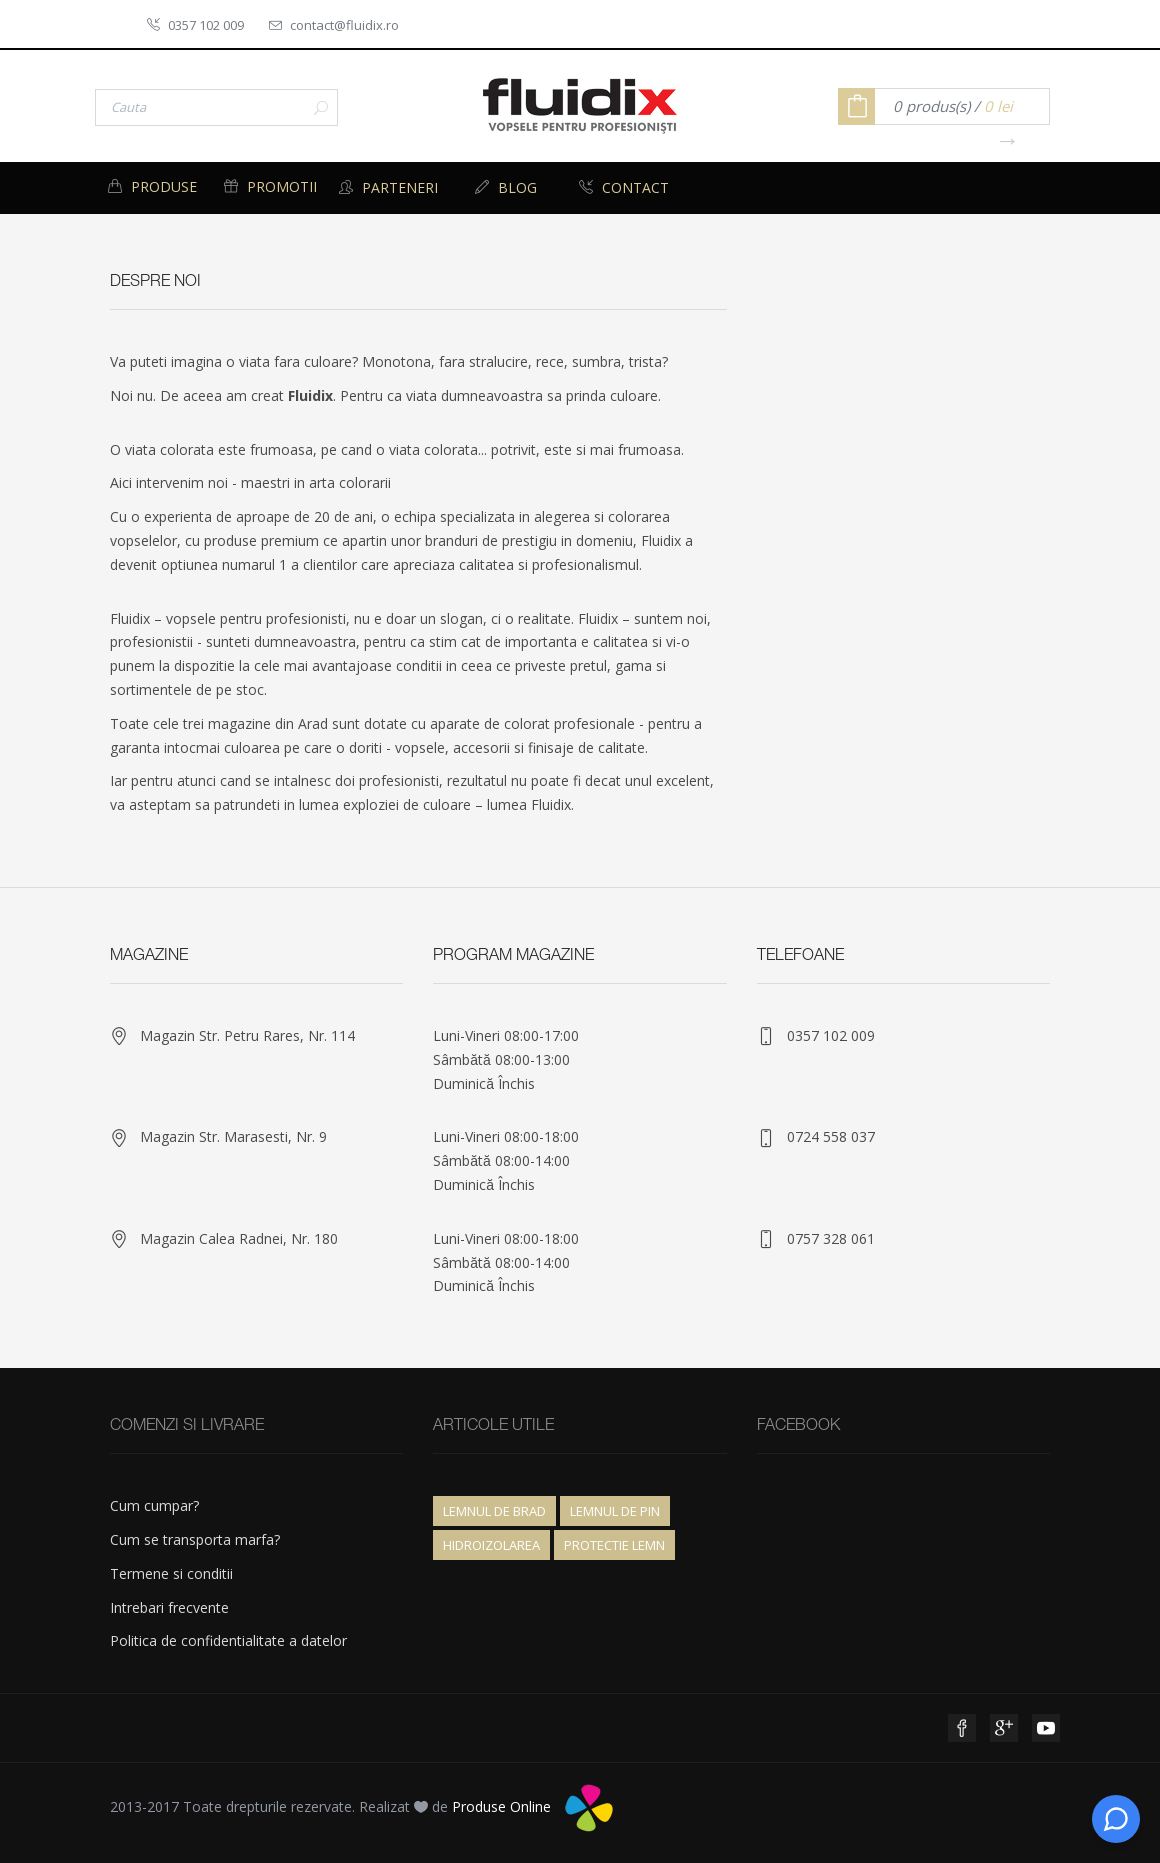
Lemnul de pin (615, 1511)
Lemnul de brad (494, 1511)
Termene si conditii (171, 1573)
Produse (152, 186)
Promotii (270, 186)
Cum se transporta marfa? (195, 1539)
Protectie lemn (614, 1545)
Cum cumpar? (154, 1505)
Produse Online (501, 1806)
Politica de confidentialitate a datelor (228, 1640)
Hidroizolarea (491, 1545)
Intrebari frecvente (169, 1607)
